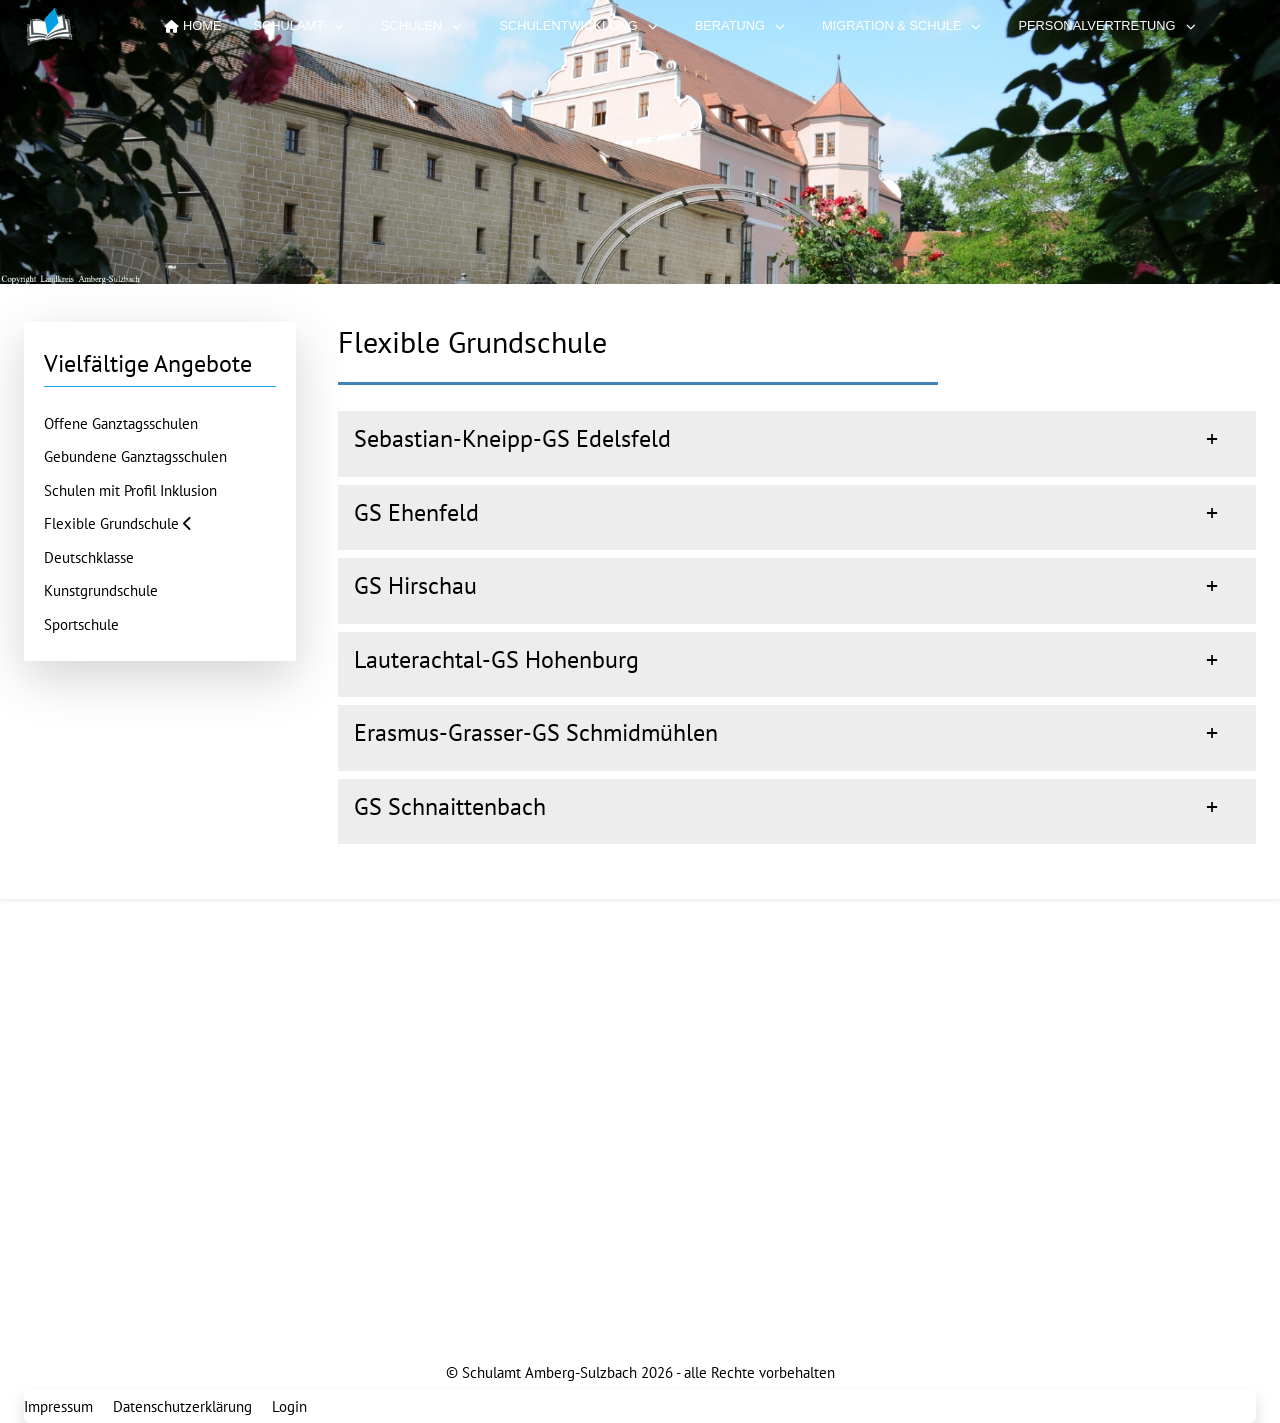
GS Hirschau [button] (415, 585)
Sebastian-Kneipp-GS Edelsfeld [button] (512, 438)
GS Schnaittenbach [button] (450, 806)
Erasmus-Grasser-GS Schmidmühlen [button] (536, 732)
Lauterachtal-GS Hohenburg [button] (496, 659)
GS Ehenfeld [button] (416, 512)
